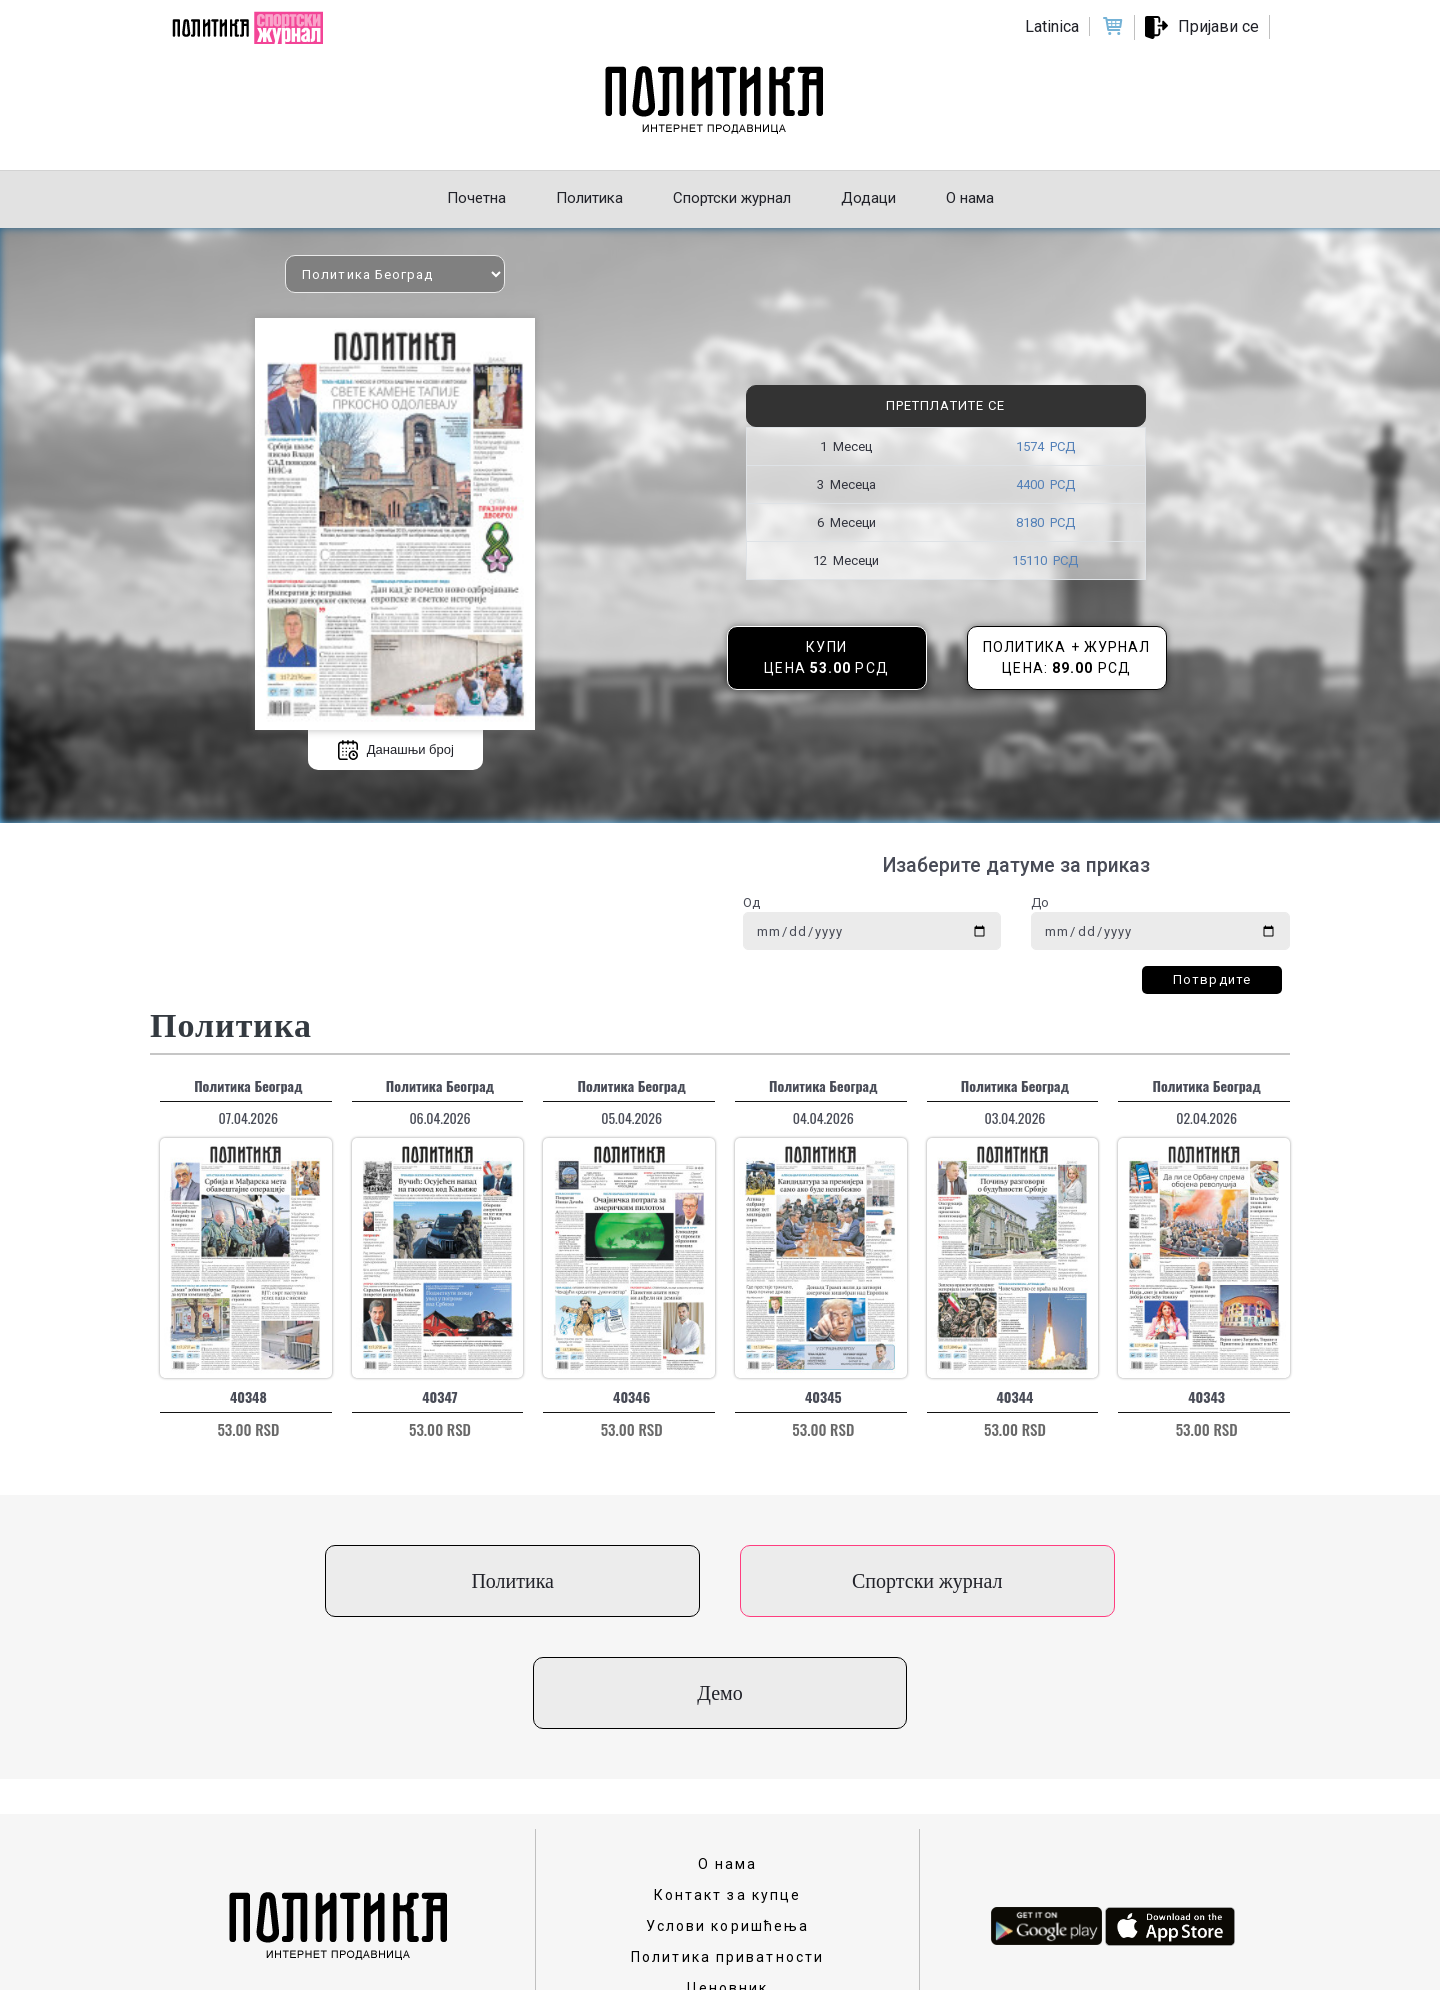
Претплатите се (945, 405)
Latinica (1052, 26)
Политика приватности (727, 1845)
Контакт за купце (728, 1783)
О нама (728, 1752)
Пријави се (1218, 26)
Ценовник (728, 1876)
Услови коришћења (728, 1814)
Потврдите (1212, 979)
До (1040, 902)
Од (751, 902)
